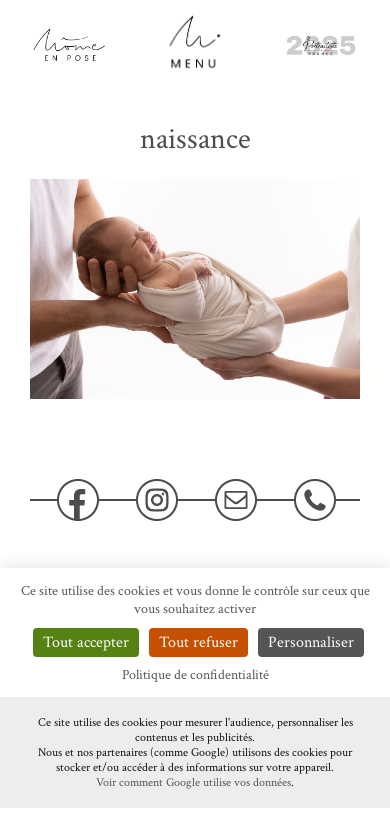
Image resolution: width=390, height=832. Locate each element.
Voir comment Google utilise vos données (193, 782)
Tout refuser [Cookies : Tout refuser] (198, 642)
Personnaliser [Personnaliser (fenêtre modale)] (311, 642)
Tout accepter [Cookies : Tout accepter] (86, 642)
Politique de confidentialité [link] (195, 675)
